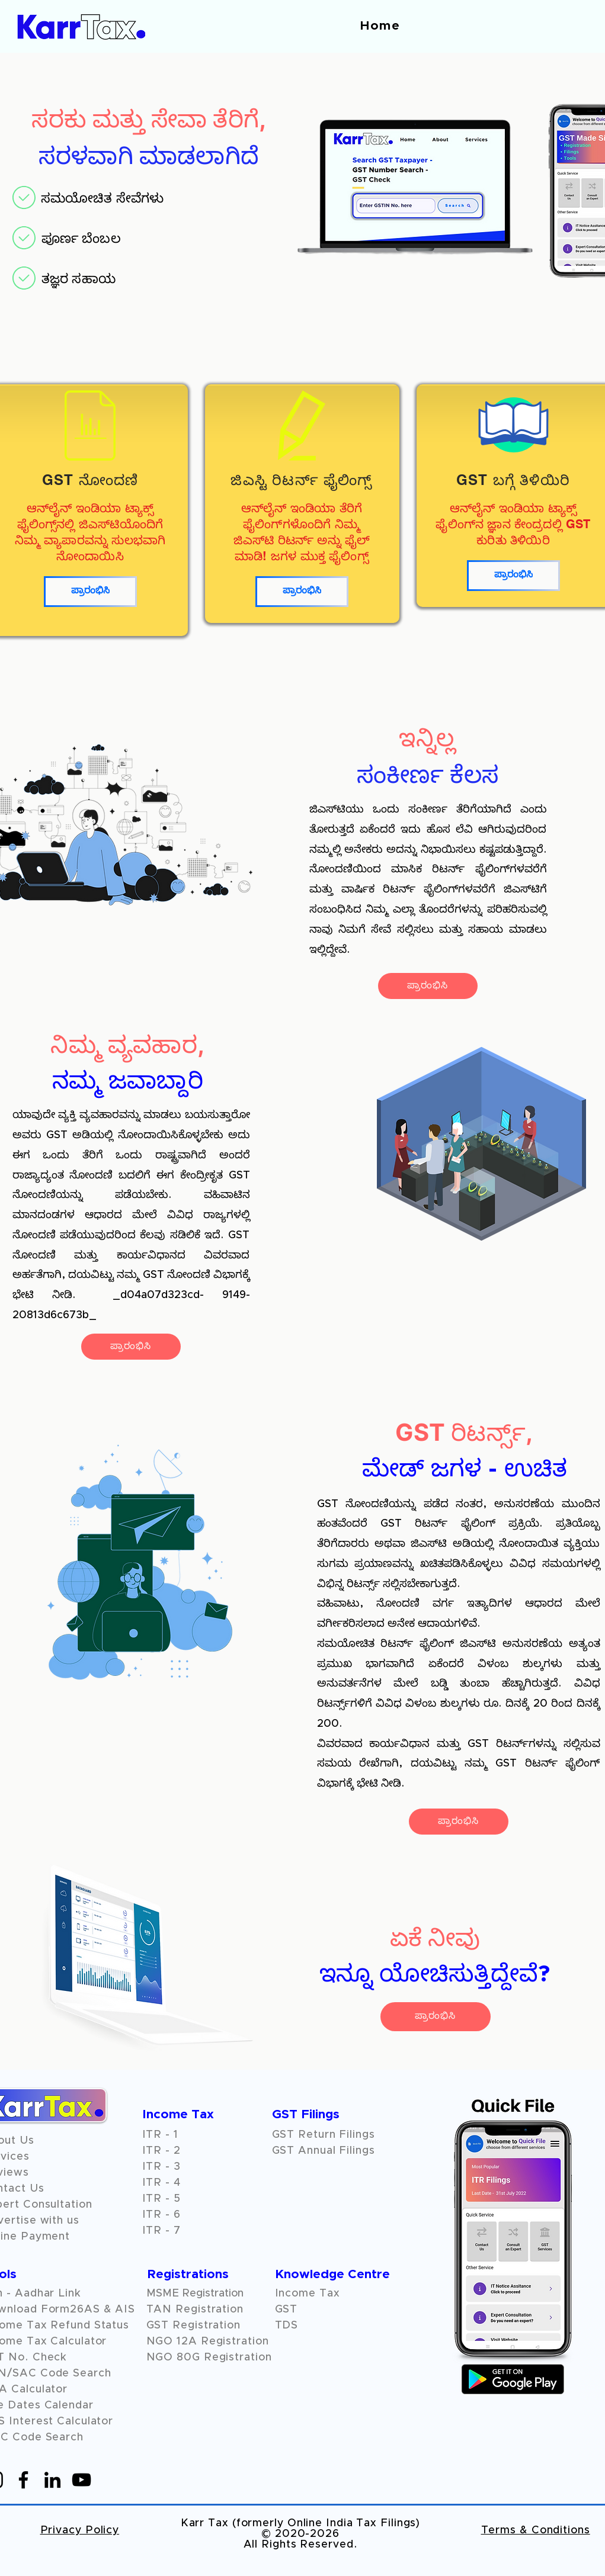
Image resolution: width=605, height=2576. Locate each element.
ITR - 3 (161, 2166)
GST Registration (193, 2325)
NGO (161, 2341)
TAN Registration (195, 2309)
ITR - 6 (161, 2214)
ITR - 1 (160, 2134)
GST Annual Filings (323, 2150)
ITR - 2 (161, 2150)
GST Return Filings (323, 2134)
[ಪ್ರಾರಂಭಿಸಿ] (90, 591)
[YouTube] (81, 2479)
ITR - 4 (161, 2182)
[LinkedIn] (52, 2479)
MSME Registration (195, 2293)
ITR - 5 (161, 2198)
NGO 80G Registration (209, 2357)
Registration (235, 2341)
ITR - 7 (161, 2230)
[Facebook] (23, 2479)
